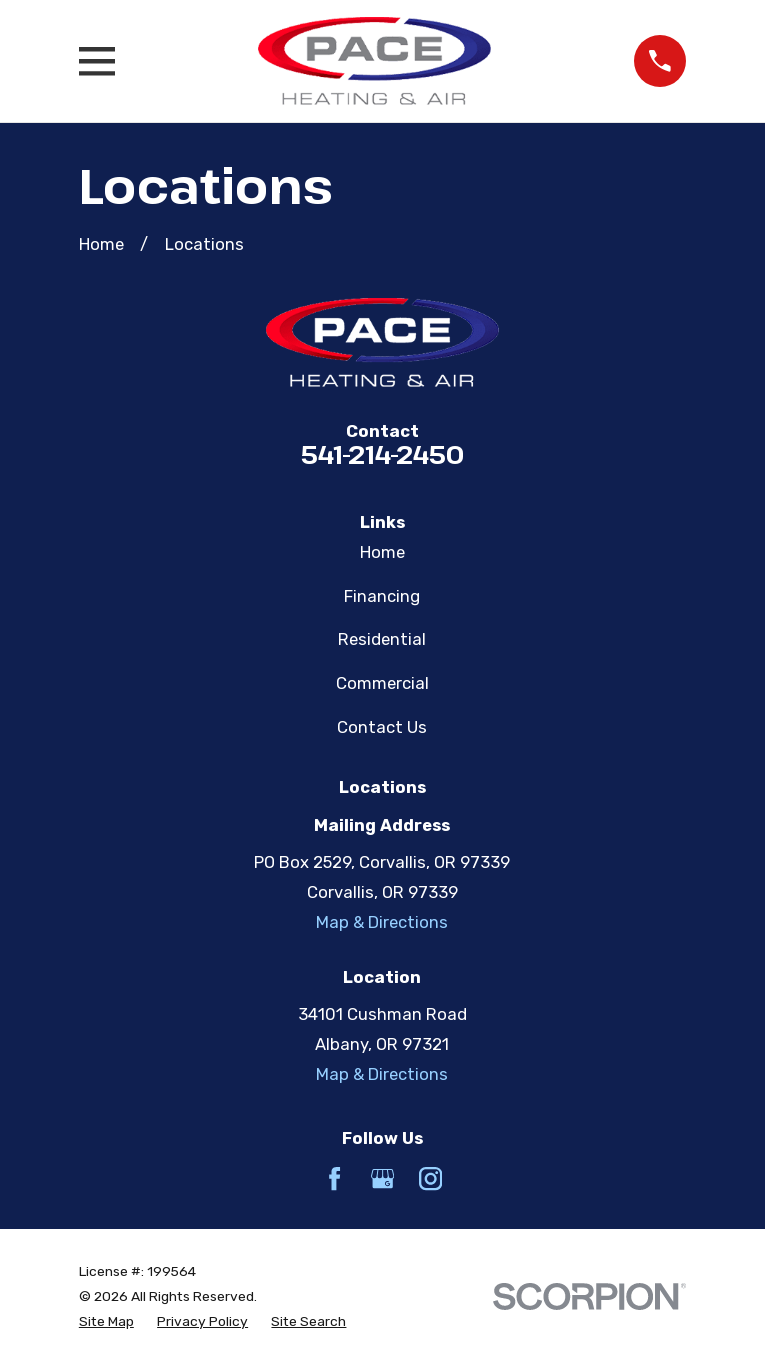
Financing (382, 596)
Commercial (382, 683)
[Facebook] (334, 1178)
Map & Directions (382, 922)
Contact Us (382, 727)
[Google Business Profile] (382, 1178)
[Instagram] (430, 1178)
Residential (382, 639)
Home (382, 552)
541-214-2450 (382, 454)
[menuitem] (106, 1321)
